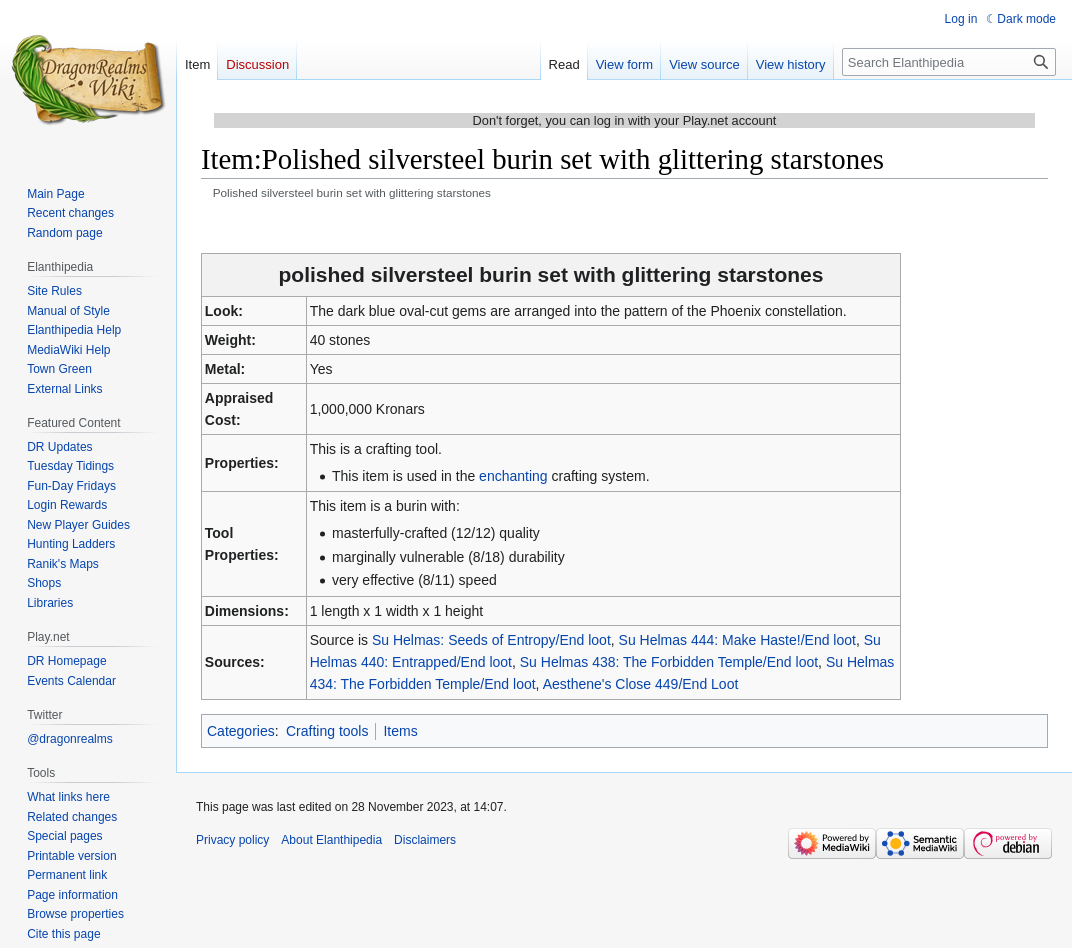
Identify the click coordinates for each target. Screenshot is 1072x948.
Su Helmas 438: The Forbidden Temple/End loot (669, 662)
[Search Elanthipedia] (949, 62)
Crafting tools (327, 731)
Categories (241, 731)
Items (400, 731)
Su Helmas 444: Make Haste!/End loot (737, 640)
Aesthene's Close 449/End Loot (641, 684)
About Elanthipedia (331, 840)
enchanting (513, 476)
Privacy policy (232, 840)
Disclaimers (425, 840)
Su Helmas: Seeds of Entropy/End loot (491, 640)
